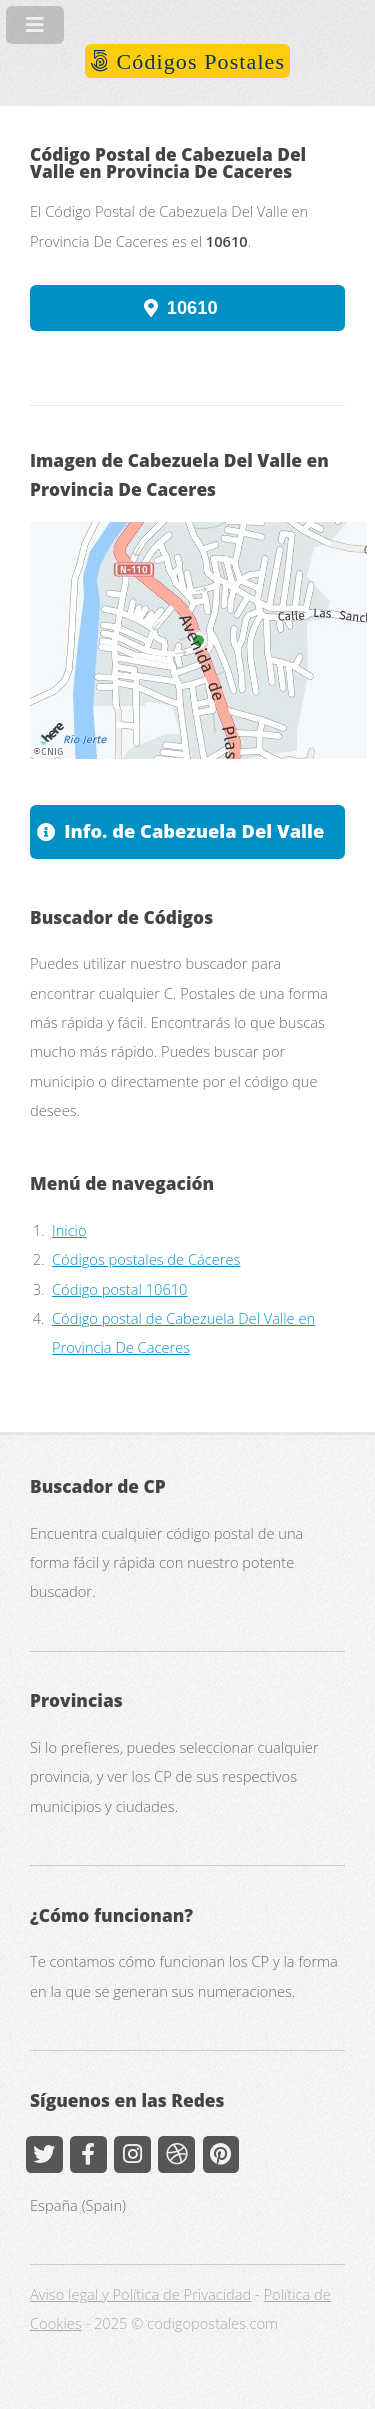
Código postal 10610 (120, 1289)
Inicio (69, 1230)
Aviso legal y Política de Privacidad (140, 2294)
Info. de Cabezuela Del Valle (194, 830)
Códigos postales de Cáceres (146, 1259)
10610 (192, 307)
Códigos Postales (197, 61)
